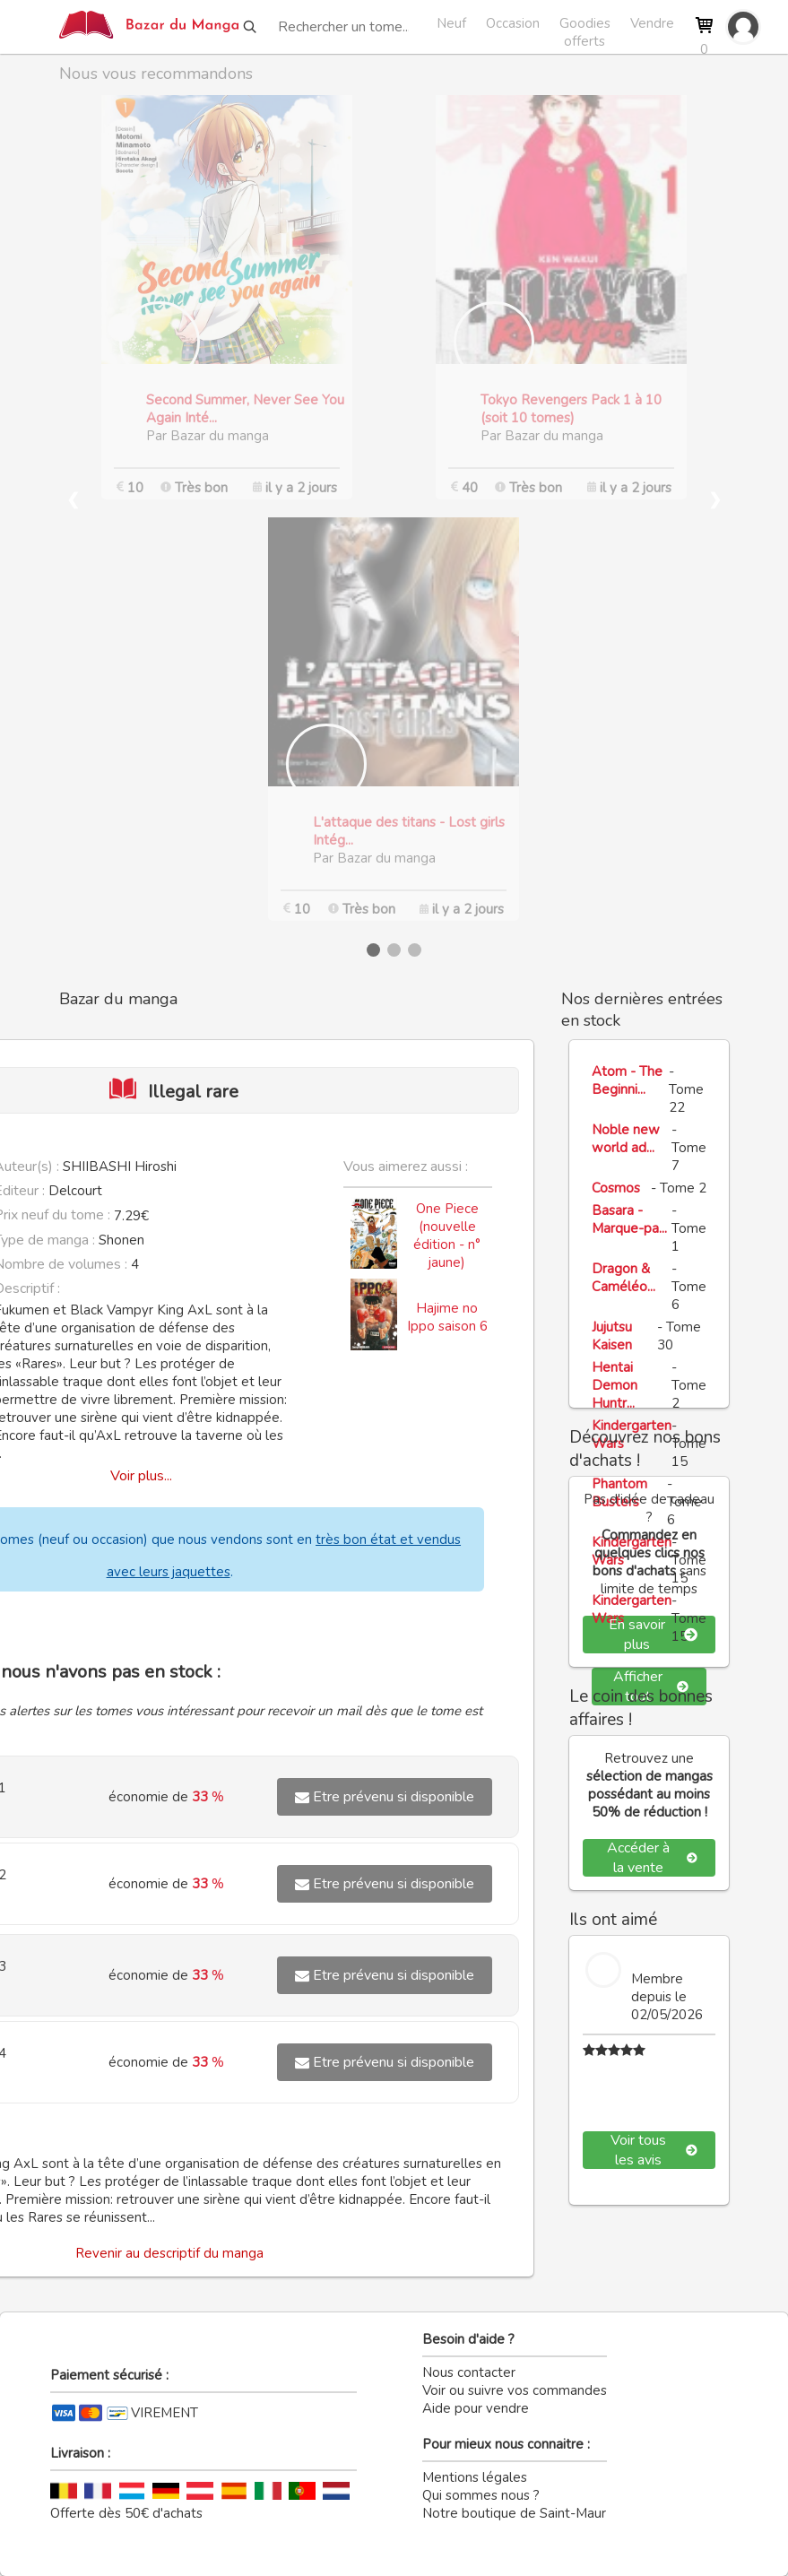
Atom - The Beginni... (627, 1080)
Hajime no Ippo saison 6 (447, 1317)
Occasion (513, 23)
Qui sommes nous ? (481, 2495)
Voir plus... (141, 1476)
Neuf (451, 23)
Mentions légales (474, 2477)
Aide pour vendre (475, 2408)
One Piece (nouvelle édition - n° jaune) (447, 1235)
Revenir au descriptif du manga (169, 2253)
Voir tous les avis (653, 2150)
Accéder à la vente (652, 1858)
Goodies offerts (584, 25)
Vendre (652, 23)
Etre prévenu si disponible (384, 1797)
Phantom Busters (619, 1493)
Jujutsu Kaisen (612, 1336)
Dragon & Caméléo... (623, 1278)
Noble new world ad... (626, 1139)
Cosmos (616, 1188)
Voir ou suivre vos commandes (514, 2390)
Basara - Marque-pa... (629, 1219)
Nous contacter (468, 2372)
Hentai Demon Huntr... (614, 1385)
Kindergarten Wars (631, 1609)
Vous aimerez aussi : (405, 1166)
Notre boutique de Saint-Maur (514, 2513)
